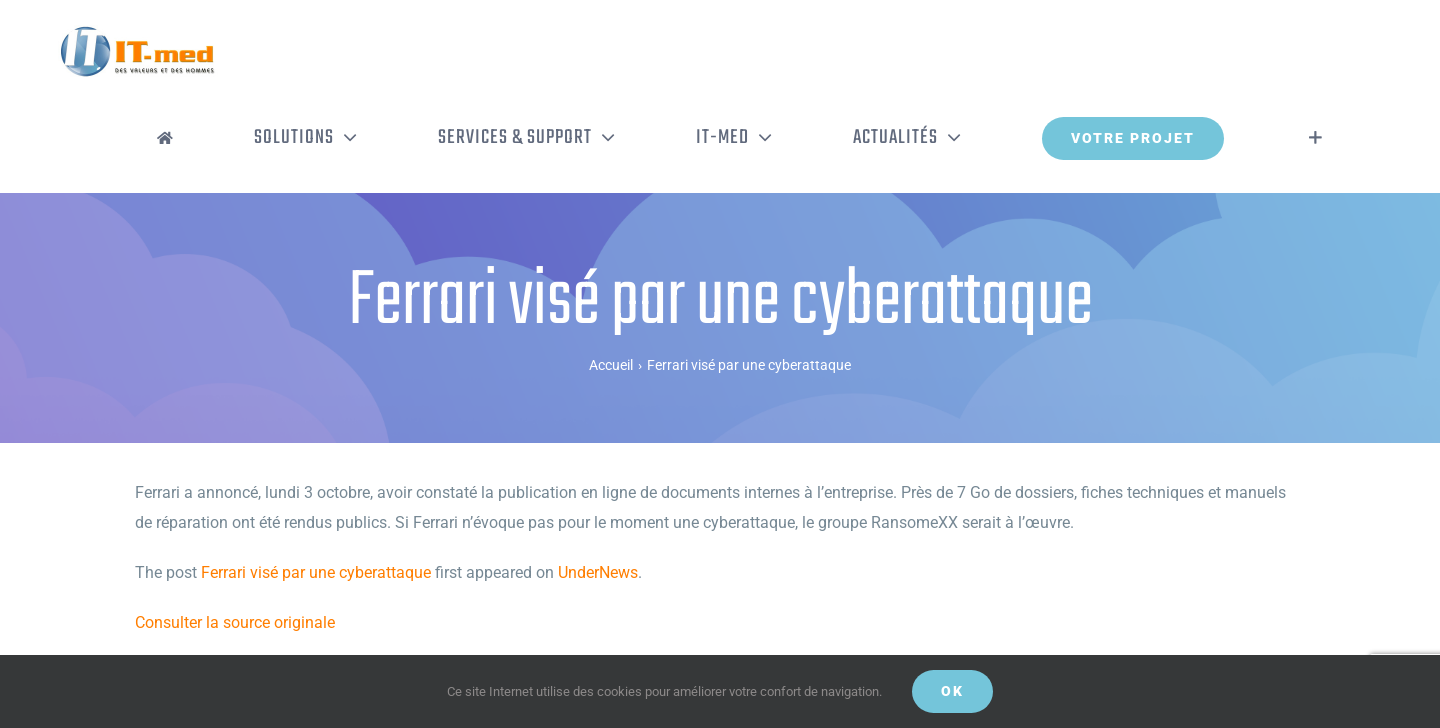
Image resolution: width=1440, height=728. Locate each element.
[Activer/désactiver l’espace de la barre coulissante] (1315, 138)
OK (952, 691)
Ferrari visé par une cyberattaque (316, 572)
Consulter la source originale (235, 622)
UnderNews (598, 572)
